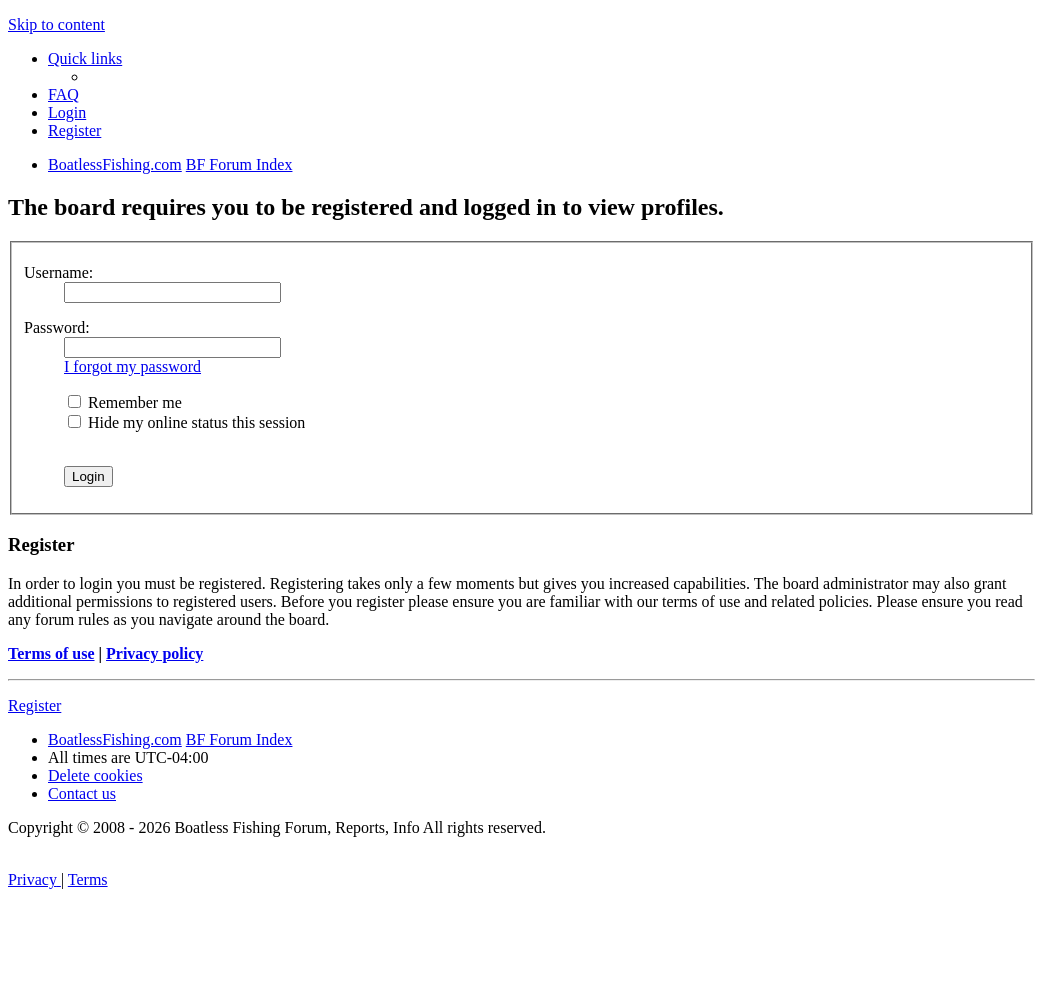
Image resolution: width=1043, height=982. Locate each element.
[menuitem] (63, 94)
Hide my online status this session (186, 422)
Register (34, 705)
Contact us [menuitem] (82, 793)
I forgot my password (132, 366)
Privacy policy (154, 653)
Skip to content (56, 24)
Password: (57, 327)
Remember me (125, 402)
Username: (58, 272)
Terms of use (51, 653)
